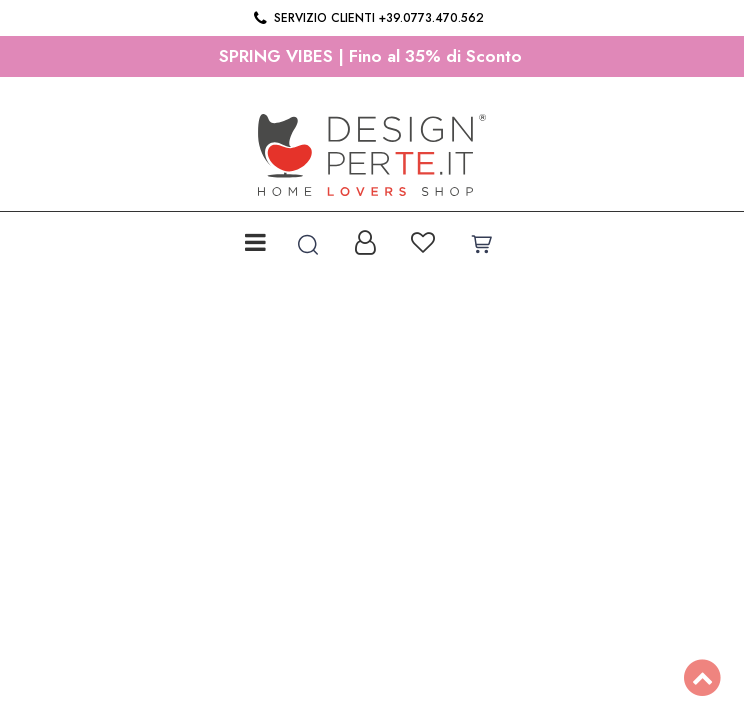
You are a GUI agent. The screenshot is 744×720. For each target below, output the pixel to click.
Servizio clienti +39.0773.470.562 (367, 18)
